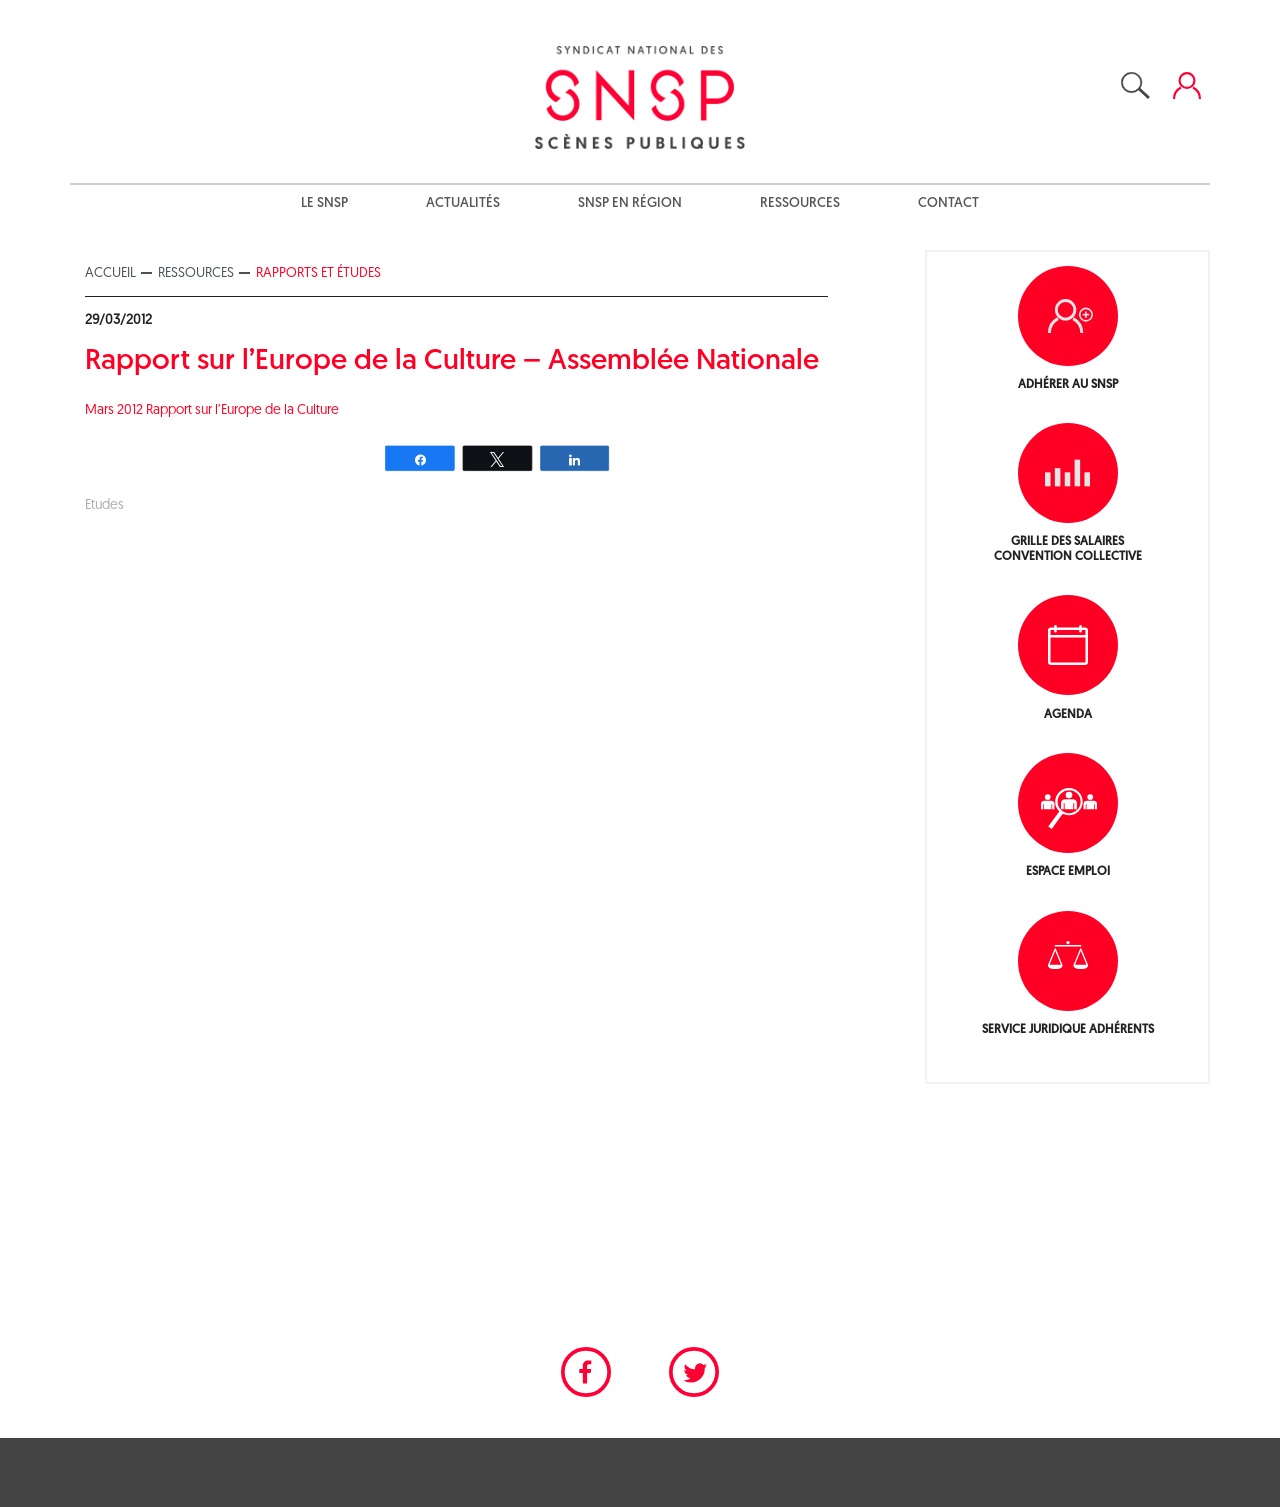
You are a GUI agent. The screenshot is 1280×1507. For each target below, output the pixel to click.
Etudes (104, 505)
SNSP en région (630, 203)
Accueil (110, 273)
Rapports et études (318, 273)
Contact (948, 203)
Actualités (463, 203)
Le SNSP (324, 203)
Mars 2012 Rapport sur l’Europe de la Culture (212, 410)
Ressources (800, 203)
